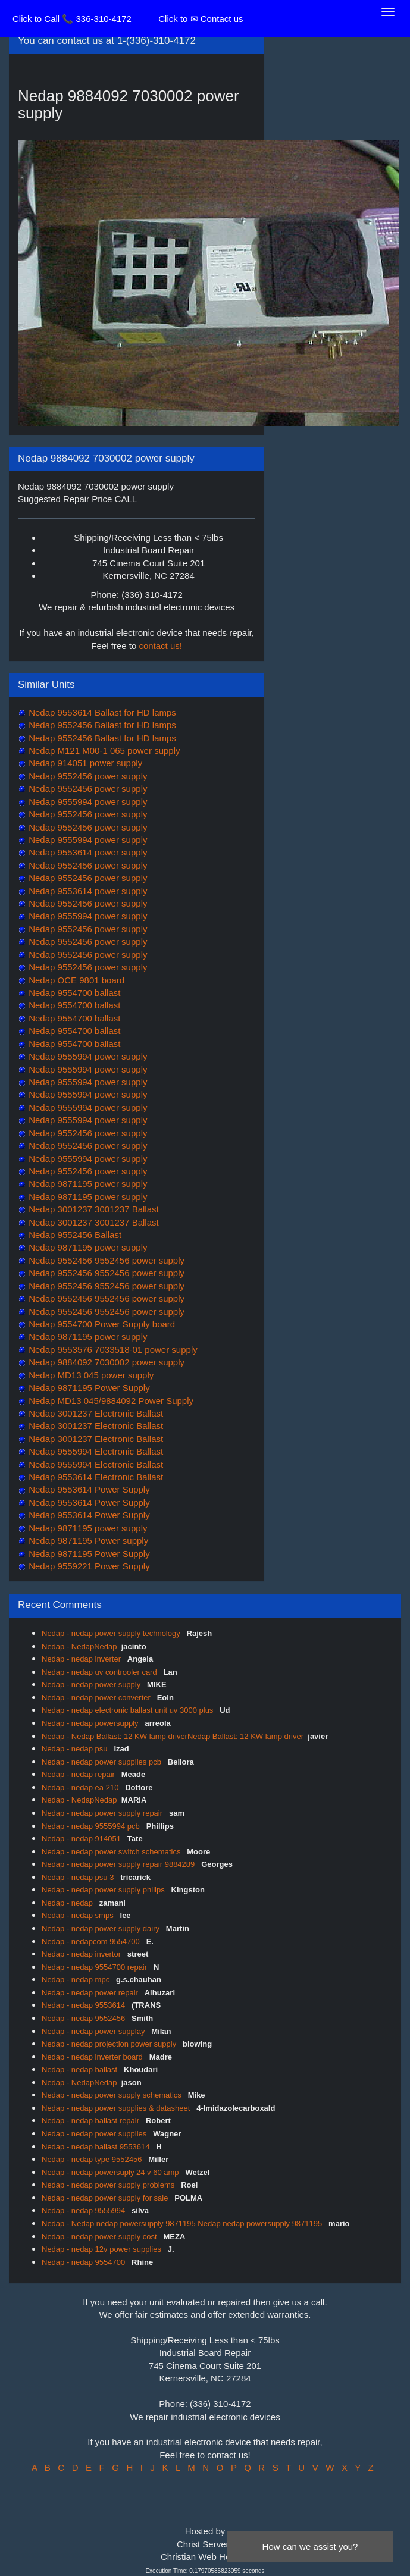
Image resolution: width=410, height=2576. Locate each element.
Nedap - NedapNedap (79, 1646)
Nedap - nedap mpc (77, 1979)
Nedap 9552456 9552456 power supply (105, 1260)
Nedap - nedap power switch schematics (112, 1851)
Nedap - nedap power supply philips (104, 1889)
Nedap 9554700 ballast (73, 993)
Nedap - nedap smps (78, 1915)
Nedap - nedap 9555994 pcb (92, 1826)
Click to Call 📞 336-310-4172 (72, 19)
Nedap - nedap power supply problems (109, 2184)
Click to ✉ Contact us (200, 19)
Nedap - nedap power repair (91, 1992)
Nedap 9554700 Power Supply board (100, 1324)
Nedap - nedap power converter (97, 1697)
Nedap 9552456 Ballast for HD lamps (101, 725)
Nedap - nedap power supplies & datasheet (117, 2108)
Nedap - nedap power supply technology (112, 1633)
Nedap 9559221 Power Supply (88, 1566)
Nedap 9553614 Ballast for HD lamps (101, 712)
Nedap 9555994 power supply (86, 802)
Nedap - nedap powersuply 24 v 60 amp (111, 2172)
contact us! (160, 646)
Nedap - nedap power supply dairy (102, 1928)
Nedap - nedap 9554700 (84, 2262)
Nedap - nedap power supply (92, 1684)
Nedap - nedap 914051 (82, 1838)
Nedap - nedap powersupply (91, 1723)
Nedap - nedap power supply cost (100, 2236)
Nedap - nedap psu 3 (79, 1877)
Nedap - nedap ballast (81, 2069)
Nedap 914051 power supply (84, 763)
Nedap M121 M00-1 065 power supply (103, 750)
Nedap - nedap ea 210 (81, 1787)
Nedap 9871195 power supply (86, 1184)
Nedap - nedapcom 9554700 (92, 1941)
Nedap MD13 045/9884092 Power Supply (109, 1401)
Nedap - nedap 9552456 (84, 2018)
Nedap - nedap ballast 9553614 (97, 2146)
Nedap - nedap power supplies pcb (103, 1761)
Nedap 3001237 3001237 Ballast (92, 1209)
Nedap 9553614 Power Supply (88, 1489)
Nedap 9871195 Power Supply (88, 1388)
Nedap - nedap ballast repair (92, 2120)
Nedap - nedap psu (75, 1748)
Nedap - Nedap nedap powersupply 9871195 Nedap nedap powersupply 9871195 (183, 2223)
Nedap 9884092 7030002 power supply (105, 1362)
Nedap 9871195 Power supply (87, 1540)
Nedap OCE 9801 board (75, 980)
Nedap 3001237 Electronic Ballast (94, 1413)
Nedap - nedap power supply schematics (112, 2095)
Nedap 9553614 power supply (86, 852)
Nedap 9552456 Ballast (73, 1235)
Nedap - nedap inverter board (93, 2056)
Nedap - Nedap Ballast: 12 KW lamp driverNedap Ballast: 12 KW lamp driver (172, 1736)
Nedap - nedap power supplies (95, 2133)
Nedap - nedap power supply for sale (106, 2197)
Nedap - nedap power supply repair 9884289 (119, 1864)
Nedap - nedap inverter (82, 1658)
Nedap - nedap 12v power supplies (103, 2249)
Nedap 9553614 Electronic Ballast (94, 1477)
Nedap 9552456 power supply (86, 776)
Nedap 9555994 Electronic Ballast (94, 1451)
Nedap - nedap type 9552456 (93, 2159)
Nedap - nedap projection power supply (110, 2043)
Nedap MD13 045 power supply (90, 1375)
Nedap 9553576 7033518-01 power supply (112, 1350)
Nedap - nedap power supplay (94, 2031)
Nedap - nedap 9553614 (84, 2005)
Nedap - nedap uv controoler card (100, 1672)
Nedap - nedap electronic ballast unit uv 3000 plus (128, 1710)
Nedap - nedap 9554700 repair (95, 1967)
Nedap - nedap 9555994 (84, 2210)
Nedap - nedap (68, 1902)
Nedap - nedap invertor (82, 1954)
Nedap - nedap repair (79, 1774)
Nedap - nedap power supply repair (103, 1813)
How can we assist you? (310, 2546)
